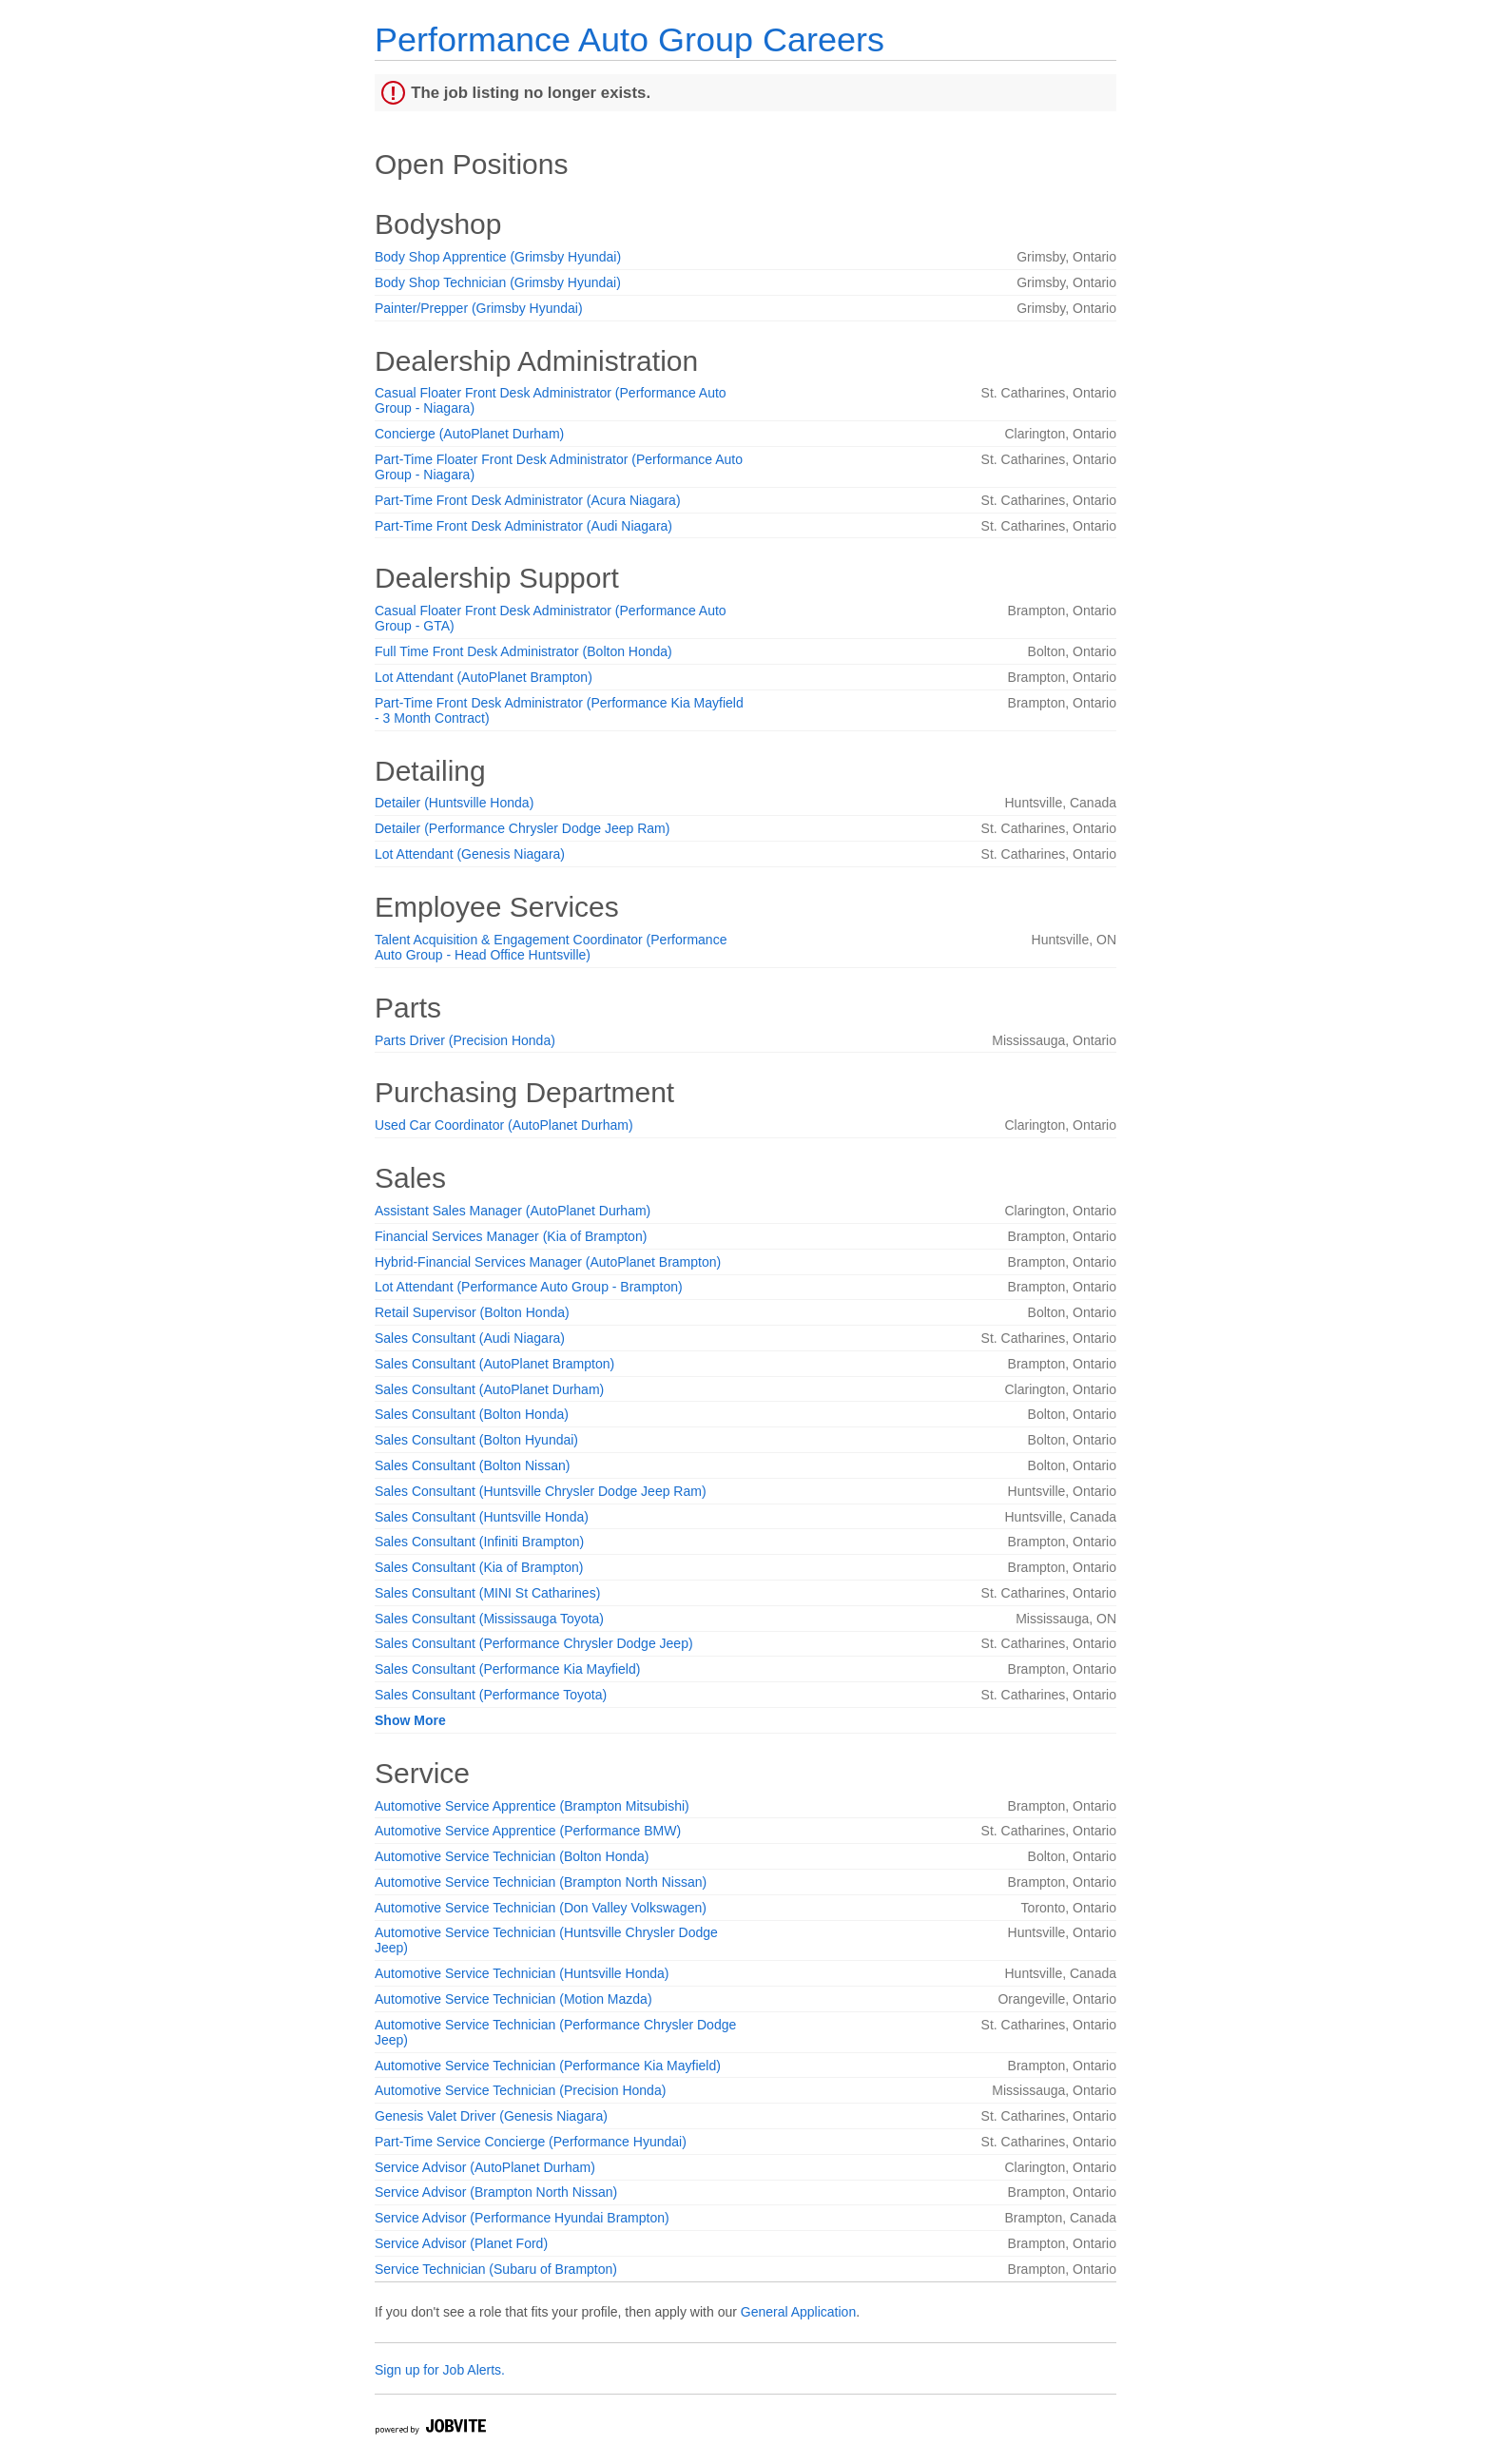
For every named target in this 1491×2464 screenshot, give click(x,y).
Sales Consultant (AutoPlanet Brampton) (494, 1363)
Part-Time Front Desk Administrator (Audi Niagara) (523, 526)
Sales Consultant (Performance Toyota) (491, 1694)
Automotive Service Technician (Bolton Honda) (512, 1856)
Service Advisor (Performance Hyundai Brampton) (522, 2217)
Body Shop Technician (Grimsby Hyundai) (498, 282)
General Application (798, 2311)
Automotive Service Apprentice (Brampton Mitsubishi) (532, 1806)
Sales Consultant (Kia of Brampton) (479, 1567)
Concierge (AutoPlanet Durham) (469, 433)
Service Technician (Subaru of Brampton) (496, 2269)
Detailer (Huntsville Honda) (454, 802)
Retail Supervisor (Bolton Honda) (472, 1312)
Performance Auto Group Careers (629, 39)
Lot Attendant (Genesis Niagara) (470, 854)
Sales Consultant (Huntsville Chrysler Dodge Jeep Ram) (541, 1491)
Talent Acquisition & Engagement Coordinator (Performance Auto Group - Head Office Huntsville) (550, 947)
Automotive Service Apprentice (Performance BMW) (528, 1830)
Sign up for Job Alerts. (440, 2369)
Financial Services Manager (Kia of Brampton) (511, 1236)
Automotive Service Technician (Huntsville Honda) (521, 1973)
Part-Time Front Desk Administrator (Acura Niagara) (528, 500)
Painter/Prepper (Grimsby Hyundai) (479, 308)
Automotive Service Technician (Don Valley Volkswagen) (541, 1907)
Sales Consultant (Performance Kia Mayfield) (507, 1669)
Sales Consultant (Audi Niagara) (470, 1338)
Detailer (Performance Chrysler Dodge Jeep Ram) (522, 828)
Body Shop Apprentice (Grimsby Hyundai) (498, 256)
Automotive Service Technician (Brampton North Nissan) (541, 1882)
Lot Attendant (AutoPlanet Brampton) (483, 677)
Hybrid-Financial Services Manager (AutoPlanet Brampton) (548, 1262)
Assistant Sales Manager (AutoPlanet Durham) (512, 1210)
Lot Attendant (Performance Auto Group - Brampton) (529, 1286)
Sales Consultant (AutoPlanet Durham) (489, 1389)
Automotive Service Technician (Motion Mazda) (513, 1999)
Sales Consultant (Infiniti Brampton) (479, 1541)
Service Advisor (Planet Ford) (461, 2243)
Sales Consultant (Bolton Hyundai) (476, 1439)
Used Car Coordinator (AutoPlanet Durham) (504, 1125)
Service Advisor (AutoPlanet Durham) (485, 2167)
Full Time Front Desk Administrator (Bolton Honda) (523, 651)
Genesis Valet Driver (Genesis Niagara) (491, 2116)
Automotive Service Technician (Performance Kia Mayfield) (548, 2065)
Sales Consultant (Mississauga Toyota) (489, 1618)
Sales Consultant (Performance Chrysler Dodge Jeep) (534, 1643)
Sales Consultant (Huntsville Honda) (482, 1516)
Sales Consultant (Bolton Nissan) (472, 1465)
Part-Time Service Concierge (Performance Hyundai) (531, 2141)
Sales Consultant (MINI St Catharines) (487, 1593)
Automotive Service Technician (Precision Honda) (520, 2090)
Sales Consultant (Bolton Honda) (472, 1414)
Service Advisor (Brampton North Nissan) (496, 2192)
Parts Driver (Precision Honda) (465, 1040)
